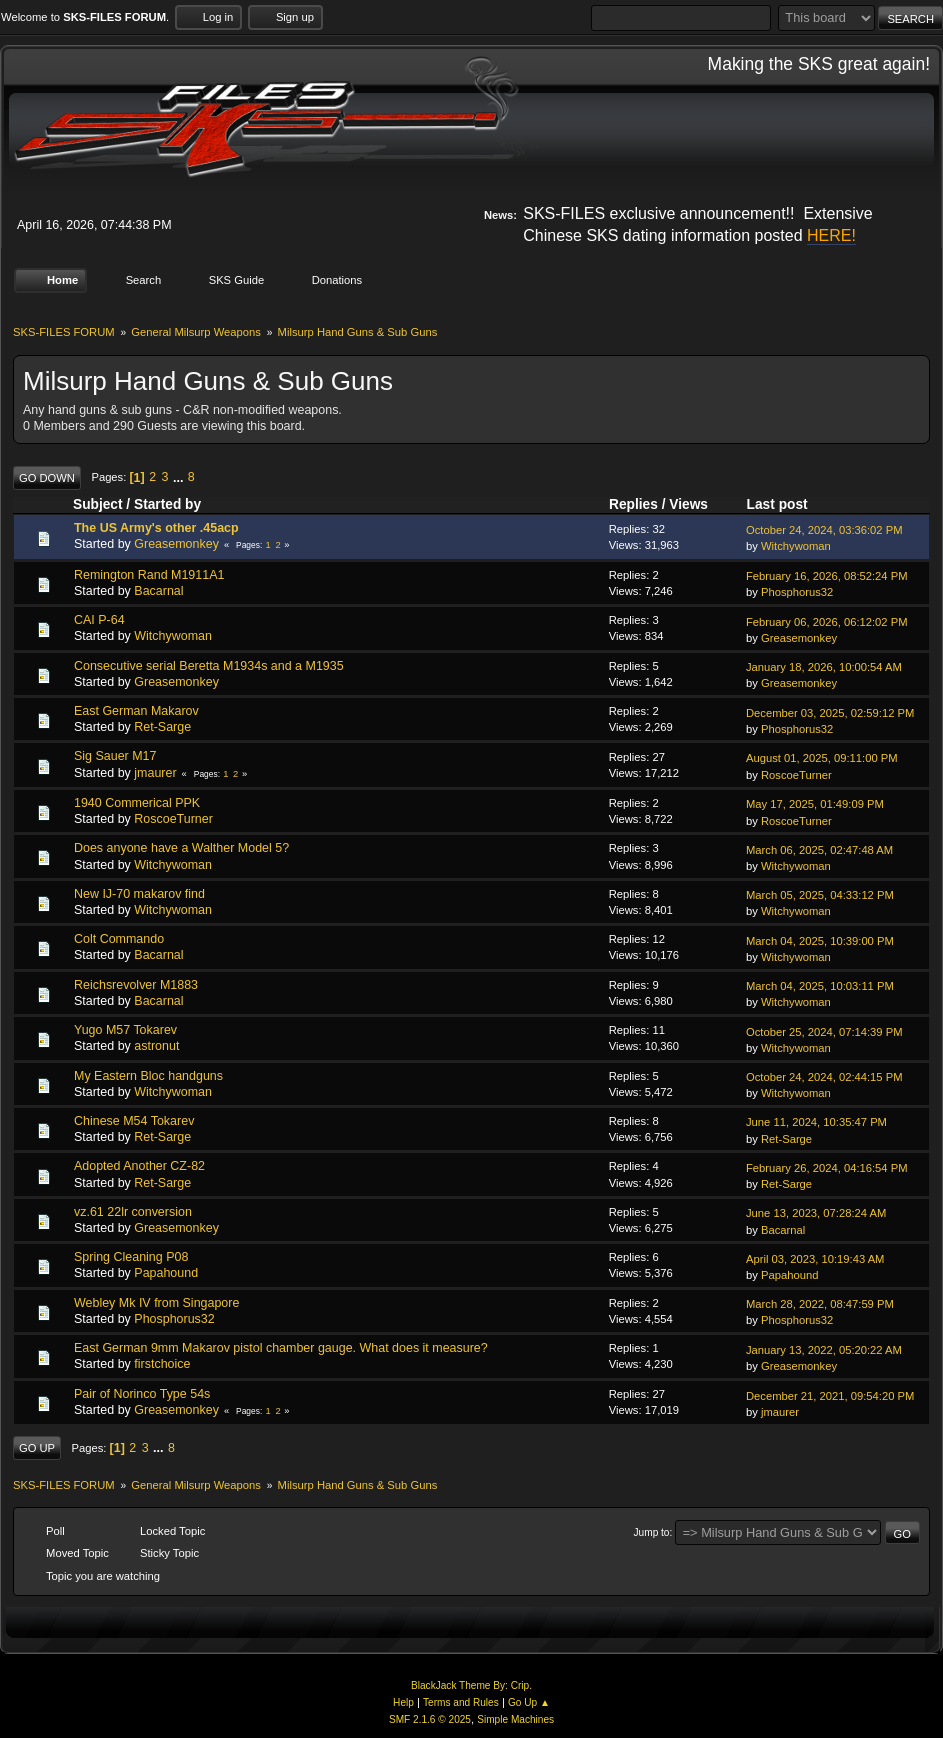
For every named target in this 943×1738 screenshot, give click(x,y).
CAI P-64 (99, 620)
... (180, 477)
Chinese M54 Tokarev (134, 1121)
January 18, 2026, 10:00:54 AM (824, 667)
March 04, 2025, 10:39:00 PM (820, 940)
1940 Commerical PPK (137, 803)
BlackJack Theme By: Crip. (471, 1684)
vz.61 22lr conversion (133, 1212)
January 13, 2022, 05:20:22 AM (824, 1349)
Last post (786, 504)
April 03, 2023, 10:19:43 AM (815, 1259)
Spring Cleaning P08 (131, 1257)
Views (688, 504)
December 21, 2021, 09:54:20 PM (830, 1395)
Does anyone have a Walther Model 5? (181, 848)
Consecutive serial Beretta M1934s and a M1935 (209, 665)
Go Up (37, 1448)
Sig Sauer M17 (115, 756)
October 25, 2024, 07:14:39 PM (824, 1031)
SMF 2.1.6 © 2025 (430, 1719)
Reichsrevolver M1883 (136, 984)
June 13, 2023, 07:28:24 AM (816, 1213)
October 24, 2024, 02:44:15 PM (824, 1077)
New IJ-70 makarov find (139, 894)
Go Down (47, 477)
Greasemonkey (176, 544)
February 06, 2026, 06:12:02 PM (827, 621)
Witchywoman (796, 546)
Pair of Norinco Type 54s (142, 1393)
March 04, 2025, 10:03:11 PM (820, 986)
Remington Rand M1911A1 (149, 574)
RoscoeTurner (796, 774)
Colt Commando (119, 939)
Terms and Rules (461, 1702)
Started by (167, 504)
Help (403, 1702)
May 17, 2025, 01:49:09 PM (815, 804)
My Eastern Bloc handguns (148, 1075)
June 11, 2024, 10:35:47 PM (816, 1122)
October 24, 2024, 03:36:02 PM (824, 530)
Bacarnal (158, 591)
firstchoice (162, 1364)
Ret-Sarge (162, 727)
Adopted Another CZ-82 (139, 1166)
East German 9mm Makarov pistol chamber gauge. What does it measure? (281, 1348)
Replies (633, 504)
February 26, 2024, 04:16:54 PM (827, 1168)
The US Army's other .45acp (156, 528)
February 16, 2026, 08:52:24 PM (827, 576)
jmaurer (155, 772)
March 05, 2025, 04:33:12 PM (820, 895)
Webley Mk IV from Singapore (156, 1302)
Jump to (652, 1531)
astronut (156, 1046)
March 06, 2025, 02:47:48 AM (819, 850)
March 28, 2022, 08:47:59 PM (820, 1304)
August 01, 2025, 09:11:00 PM (822, 758)
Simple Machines (515, 1719)
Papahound (166, 1273)
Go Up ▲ (529, 1702)
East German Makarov (136, 711)
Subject (98, 504)
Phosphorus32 (797, 592)
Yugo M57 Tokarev (125, 1030)
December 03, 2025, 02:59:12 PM (830, 712)
